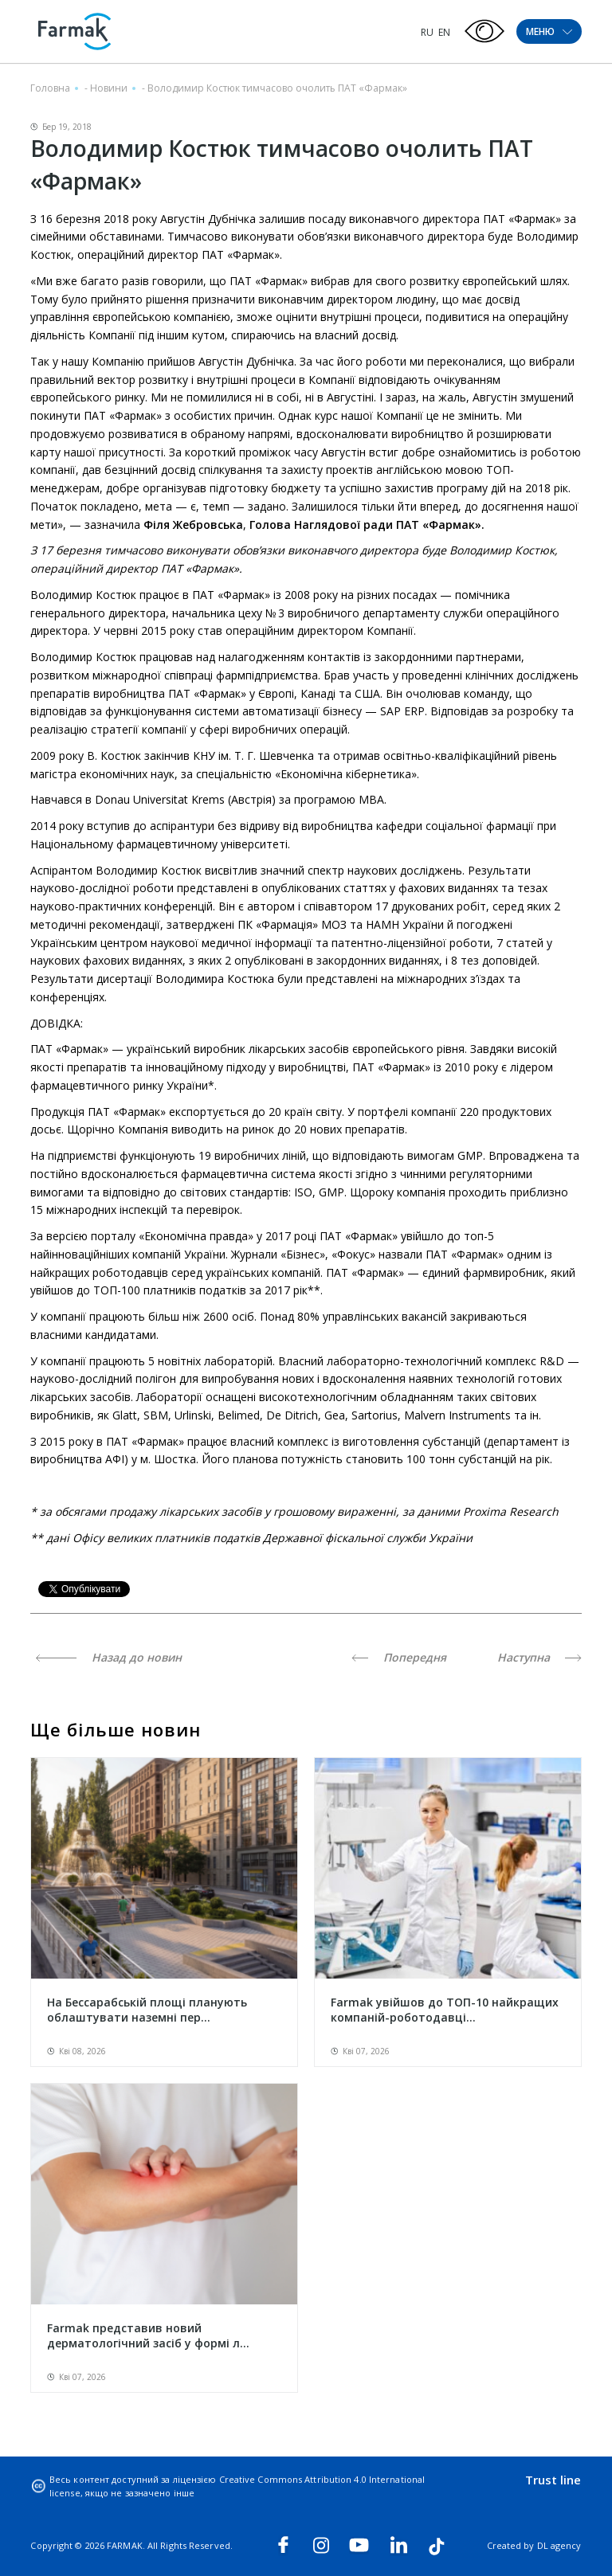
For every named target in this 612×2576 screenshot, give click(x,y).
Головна (50, 88)
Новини (109, 88)
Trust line (553, 2480)
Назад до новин (109, 1657)
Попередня (398, 1657)
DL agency (559, 2545)
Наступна (539, 1657)
